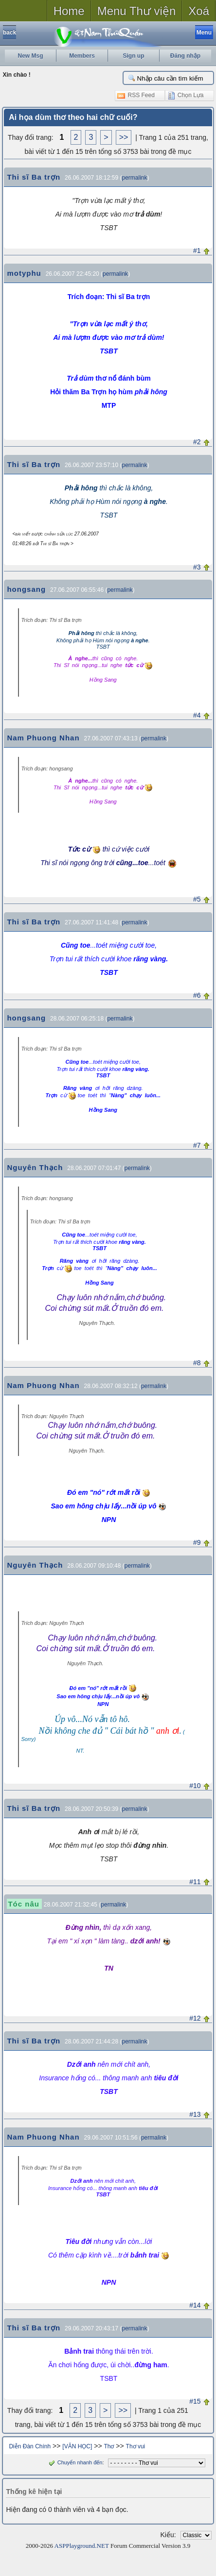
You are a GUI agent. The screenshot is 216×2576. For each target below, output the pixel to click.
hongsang (26, 589)
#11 (194, 1882)
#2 (197, 442)
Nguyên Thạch (35, 1167)
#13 (194, 2114)
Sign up (133, 55)
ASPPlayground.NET (81, 2545)
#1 (197, 250)
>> (123, 137)
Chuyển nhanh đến (75, 2462)
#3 (197, 567)
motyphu (24, 273)
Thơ (109, 2446)
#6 (197, 995)
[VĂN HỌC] (77, 2446)
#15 (194, 2401)
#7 (197, 1145)
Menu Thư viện (136, 10)
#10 (194, 1786)
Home (69, 10)
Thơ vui (135, 2446)
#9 (197, 1542)
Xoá (198, 10)
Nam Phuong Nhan (43, 738)
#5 (197, 899)
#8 (197, 1363)
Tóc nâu (23, 1904)
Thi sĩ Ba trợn (33, 177)
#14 (194, 2305)
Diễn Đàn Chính (30, 2446)
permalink (134, 177)
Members (82, 55)
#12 (194, 2018)
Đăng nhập (185, 55)
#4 (197, 715)
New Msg (30, 55)
